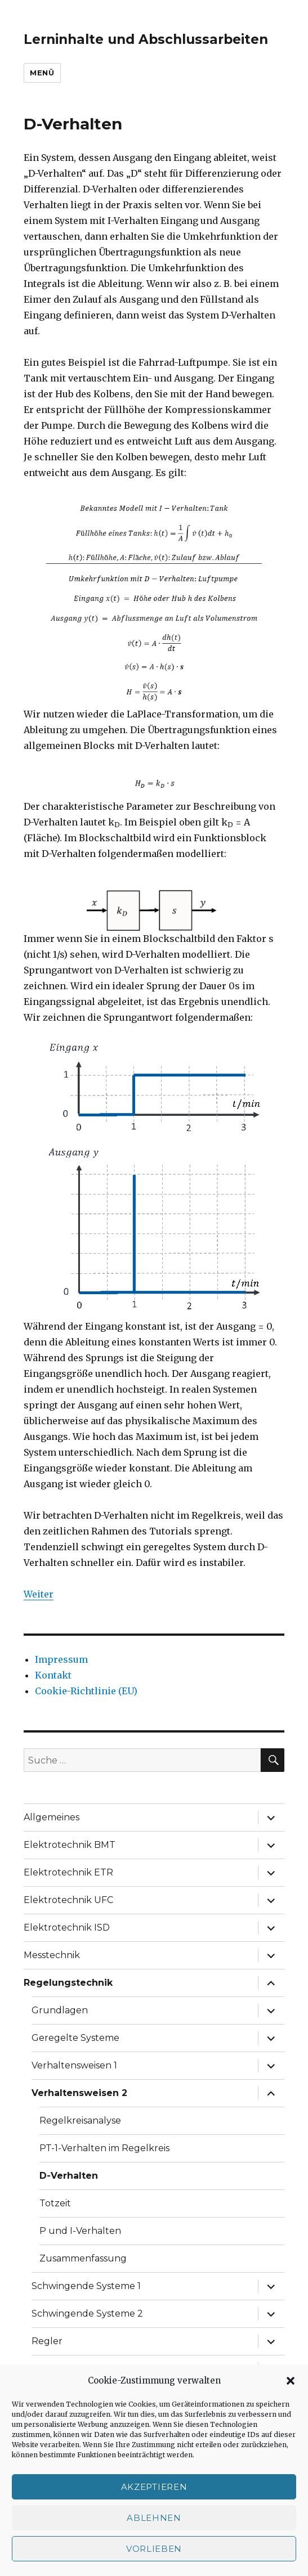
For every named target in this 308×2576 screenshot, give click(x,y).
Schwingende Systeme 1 (86, 2286)
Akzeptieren (154, 2486)
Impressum (61, 1659)
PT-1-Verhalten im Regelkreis (104, 2148)
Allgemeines (51, 1817)
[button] (290, 2380)
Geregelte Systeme (75, 2037)
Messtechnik (52, 1955)
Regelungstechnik (68, 1982)
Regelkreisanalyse (80, 2120)
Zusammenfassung (83, 2258)
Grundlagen (60, 2010)
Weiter (38, 1594)
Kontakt (53, 1675)
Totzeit (55, 2203)
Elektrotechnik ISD (67, 1927)
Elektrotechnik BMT (69, 1844)
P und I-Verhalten (80, 2230)
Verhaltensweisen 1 (74, 2065)
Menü (42, 72)
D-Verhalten (68, 2175)
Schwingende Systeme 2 (87, 2313)
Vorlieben (154, 2548)
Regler (47, 2341)
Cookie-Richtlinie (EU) (86, 1691)
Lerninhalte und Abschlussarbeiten (146, 39)
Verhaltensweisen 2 (79, 2093)
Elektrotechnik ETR (68, 1872)
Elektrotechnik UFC (68, 1900)
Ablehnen (154, 2517)
